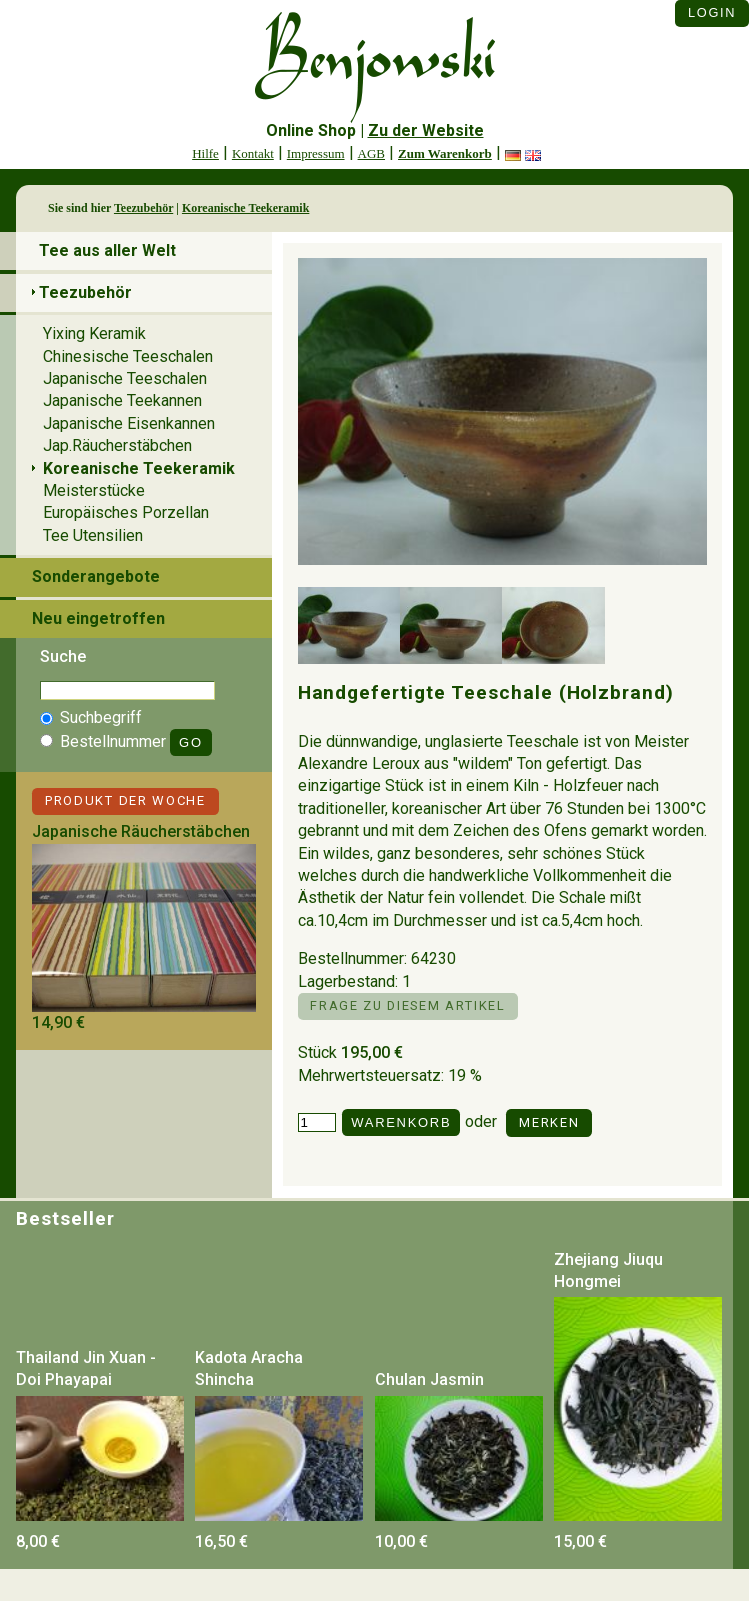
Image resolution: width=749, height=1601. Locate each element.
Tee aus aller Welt (107, 250)
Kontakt (253, 153)
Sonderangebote (96, 576)
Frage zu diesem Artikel (407, 1005)
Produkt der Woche (125, 800)
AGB (371, 153)
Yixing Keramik (94, 333)
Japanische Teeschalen (125, 378)
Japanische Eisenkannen (129, 423)
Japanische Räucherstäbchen (141, 831)
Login (712, 12)
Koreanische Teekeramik (245, 208)
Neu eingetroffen (98, 618)
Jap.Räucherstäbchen (117, 445)
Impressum (316, 153)
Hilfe (205, 153)
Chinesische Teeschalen (128, 356)
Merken (549, 1122)
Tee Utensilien (93, 535)
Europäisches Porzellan (126, 512)
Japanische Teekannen (122, 400)
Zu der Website (426, 130)
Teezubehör (143, 208)
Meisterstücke (94, 490)
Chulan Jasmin (429, 1379)
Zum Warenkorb (445, 153)
